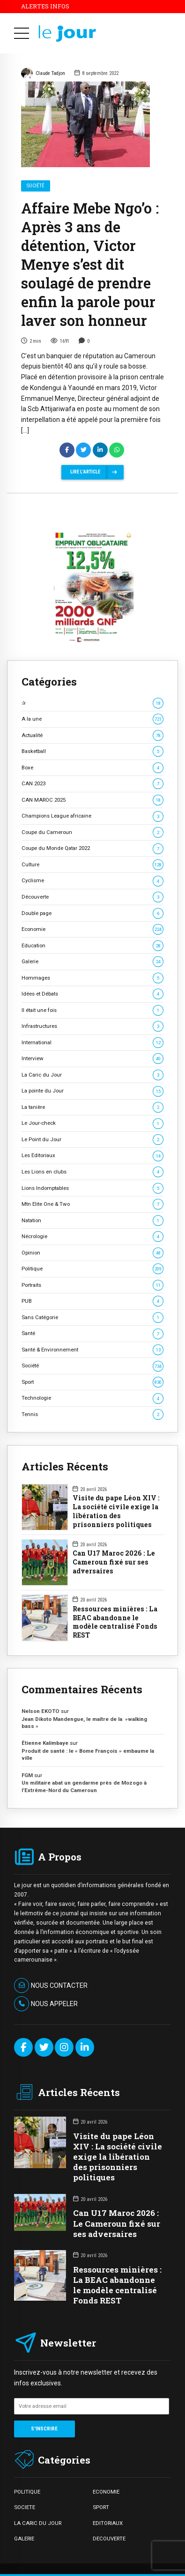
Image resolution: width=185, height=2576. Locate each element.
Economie (92, 929)
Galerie (92, 961)
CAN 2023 (92, 783)
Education (92, 945)
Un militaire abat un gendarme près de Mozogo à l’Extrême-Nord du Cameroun (84, 1786)
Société (35, 186)
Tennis (92, 1414)
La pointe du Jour (92, 1090)
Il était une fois (92, 1010)
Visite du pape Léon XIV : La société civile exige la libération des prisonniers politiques (116, 1511)
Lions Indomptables (92, 1188)
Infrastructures (92, 1026)
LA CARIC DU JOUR (37, 2523)
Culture (92, 864)
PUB (92, 1301)
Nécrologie (92, 1236)
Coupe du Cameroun (92, 832)
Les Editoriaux (92, 1155)
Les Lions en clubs (92, 1171)
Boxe (92, 767)
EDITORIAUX (108, 2523)
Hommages (92, 978)
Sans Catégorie (92, 1317)
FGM (27, 1775)
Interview (92, 1058)
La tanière (92, 1107)
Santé (92, 1333)
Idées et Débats (92, 993)
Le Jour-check (92, 1123)
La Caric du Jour (92, 1074)
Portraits (92, 1285)
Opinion (92, 1252)
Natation (92, 1220)
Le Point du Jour (92, 1139)
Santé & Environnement (92, 1349)
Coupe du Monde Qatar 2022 (92, 848)
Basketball (92, 751)
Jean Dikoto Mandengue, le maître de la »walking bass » (84, 1722)
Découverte (92, 896)
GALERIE (24, 2538)
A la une (92, 719)
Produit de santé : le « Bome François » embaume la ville (88, 1754)
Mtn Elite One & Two (92, 1204)
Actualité (92, 735)
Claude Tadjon (43, 74)
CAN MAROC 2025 (92, 800)
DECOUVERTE (109, 2538)
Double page (92, 913)
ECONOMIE (106, 2491)
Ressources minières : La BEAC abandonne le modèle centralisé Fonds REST (115, 1622)
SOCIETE (24, 2507)
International (92, 1042)
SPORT (101, 2507)
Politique (92, 1268)
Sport (92, 1382)
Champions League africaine (92, 815)
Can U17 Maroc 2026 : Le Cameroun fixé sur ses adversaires (114, 1562)
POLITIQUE (27, 2491)
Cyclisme (92, 880)
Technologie (92, 1398)
